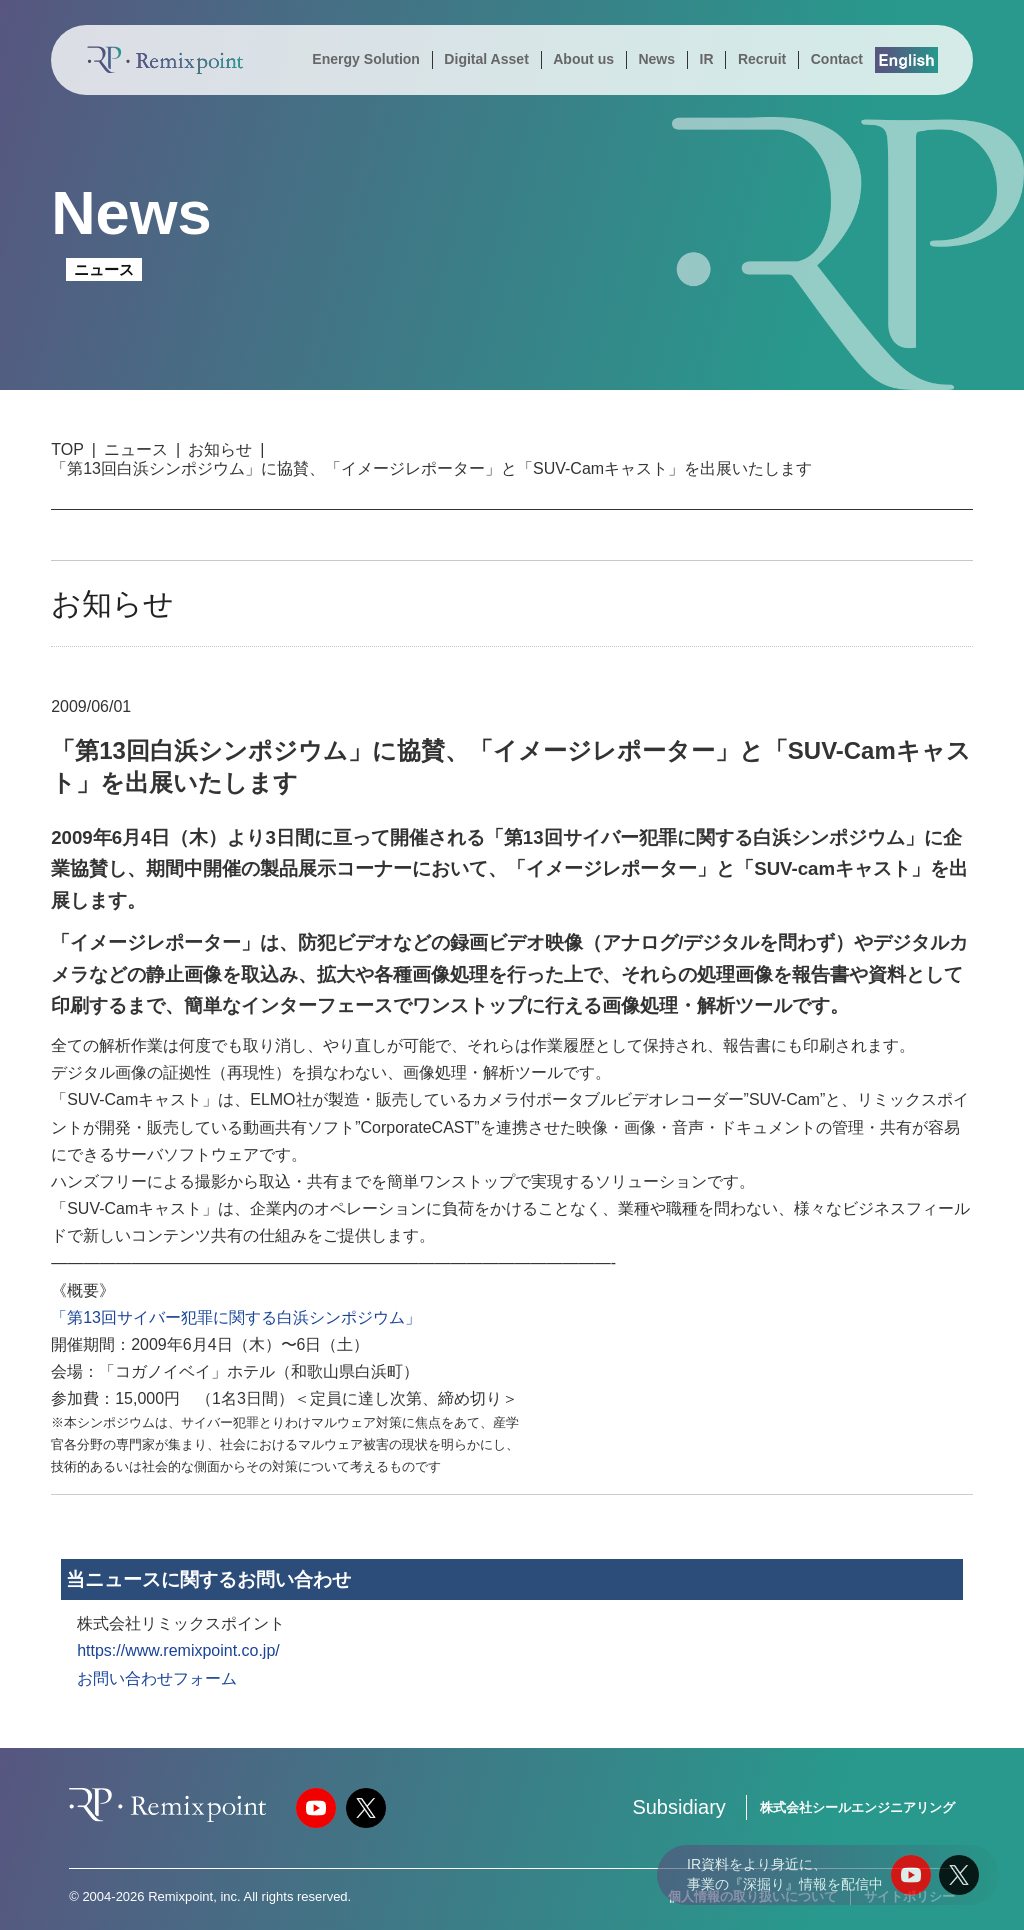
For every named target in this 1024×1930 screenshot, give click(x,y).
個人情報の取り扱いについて (752, 1896)
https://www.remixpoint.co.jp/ (178, 1650)
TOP (67, 449)
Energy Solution (366, 59)
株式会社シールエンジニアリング (857, 1807)
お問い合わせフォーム (157, 1678)
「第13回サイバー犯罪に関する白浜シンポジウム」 (236, 1317)
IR (706, 59)
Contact (837, 59)
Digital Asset (486, 59)
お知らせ (220, 449)
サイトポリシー (909, 1896)
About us (583, 59)
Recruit (762, 59)
